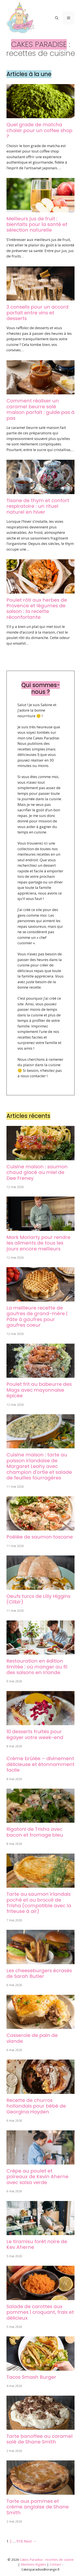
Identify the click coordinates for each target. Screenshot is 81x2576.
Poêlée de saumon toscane (39, 1537)
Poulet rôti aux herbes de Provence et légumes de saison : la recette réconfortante (36, 609)
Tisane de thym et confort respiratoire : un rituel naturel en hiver (37, 506)
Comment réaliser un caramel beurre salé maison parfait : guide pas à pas (40, 409)
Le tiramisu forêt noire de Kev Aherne (36, 2244)
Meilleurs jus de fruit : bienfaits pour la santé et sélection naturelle (36, 224)
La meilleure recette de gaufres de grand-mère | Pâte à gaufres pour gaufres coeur (36, 1316)
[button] (57, 17)
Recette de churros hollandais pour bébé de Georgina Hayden (36, 2106)
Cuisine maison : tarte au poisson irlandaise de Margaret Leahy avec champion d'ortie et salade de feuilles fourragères (39, 1466)
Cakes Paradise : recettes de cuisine (47, 2559)
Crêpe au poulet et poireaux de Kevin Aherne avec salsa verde (37, 2177)
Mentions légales (33, 2564)
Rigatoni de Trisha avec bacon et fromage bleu (34, 1832)
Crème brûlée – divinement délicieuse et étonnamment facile (40, 1764)
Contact (55, 2564)
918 (19, 2541)
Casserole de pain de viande (32, 2038)
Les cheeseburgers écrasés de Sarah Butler (39, 1973)
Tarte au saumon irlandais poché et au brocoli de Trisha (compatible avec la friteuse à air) (38, 1903)
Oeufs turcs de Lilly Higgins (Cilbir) (38, 1599)
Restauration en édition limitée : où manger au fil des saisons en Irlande (36, 1667)
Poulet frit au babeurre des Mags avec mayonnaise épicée (39, 1390)
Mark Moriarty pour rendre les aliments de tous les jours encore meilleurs (38, 1243)
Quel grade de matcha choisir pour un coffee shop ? (39, 130)
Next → (30, 2541)
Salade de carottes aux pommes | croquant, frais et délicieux (40, 2312)
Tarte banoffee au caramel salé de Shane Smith (39, 2439)
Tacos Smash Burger (31, 2377)
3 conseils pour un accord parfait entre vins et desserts (37, 313)
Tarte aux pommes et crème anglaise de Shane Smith (37, 2507)
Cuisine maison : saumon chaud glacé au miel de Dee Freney (37, 1172)
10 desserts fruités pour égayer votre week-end (34, 1734)
